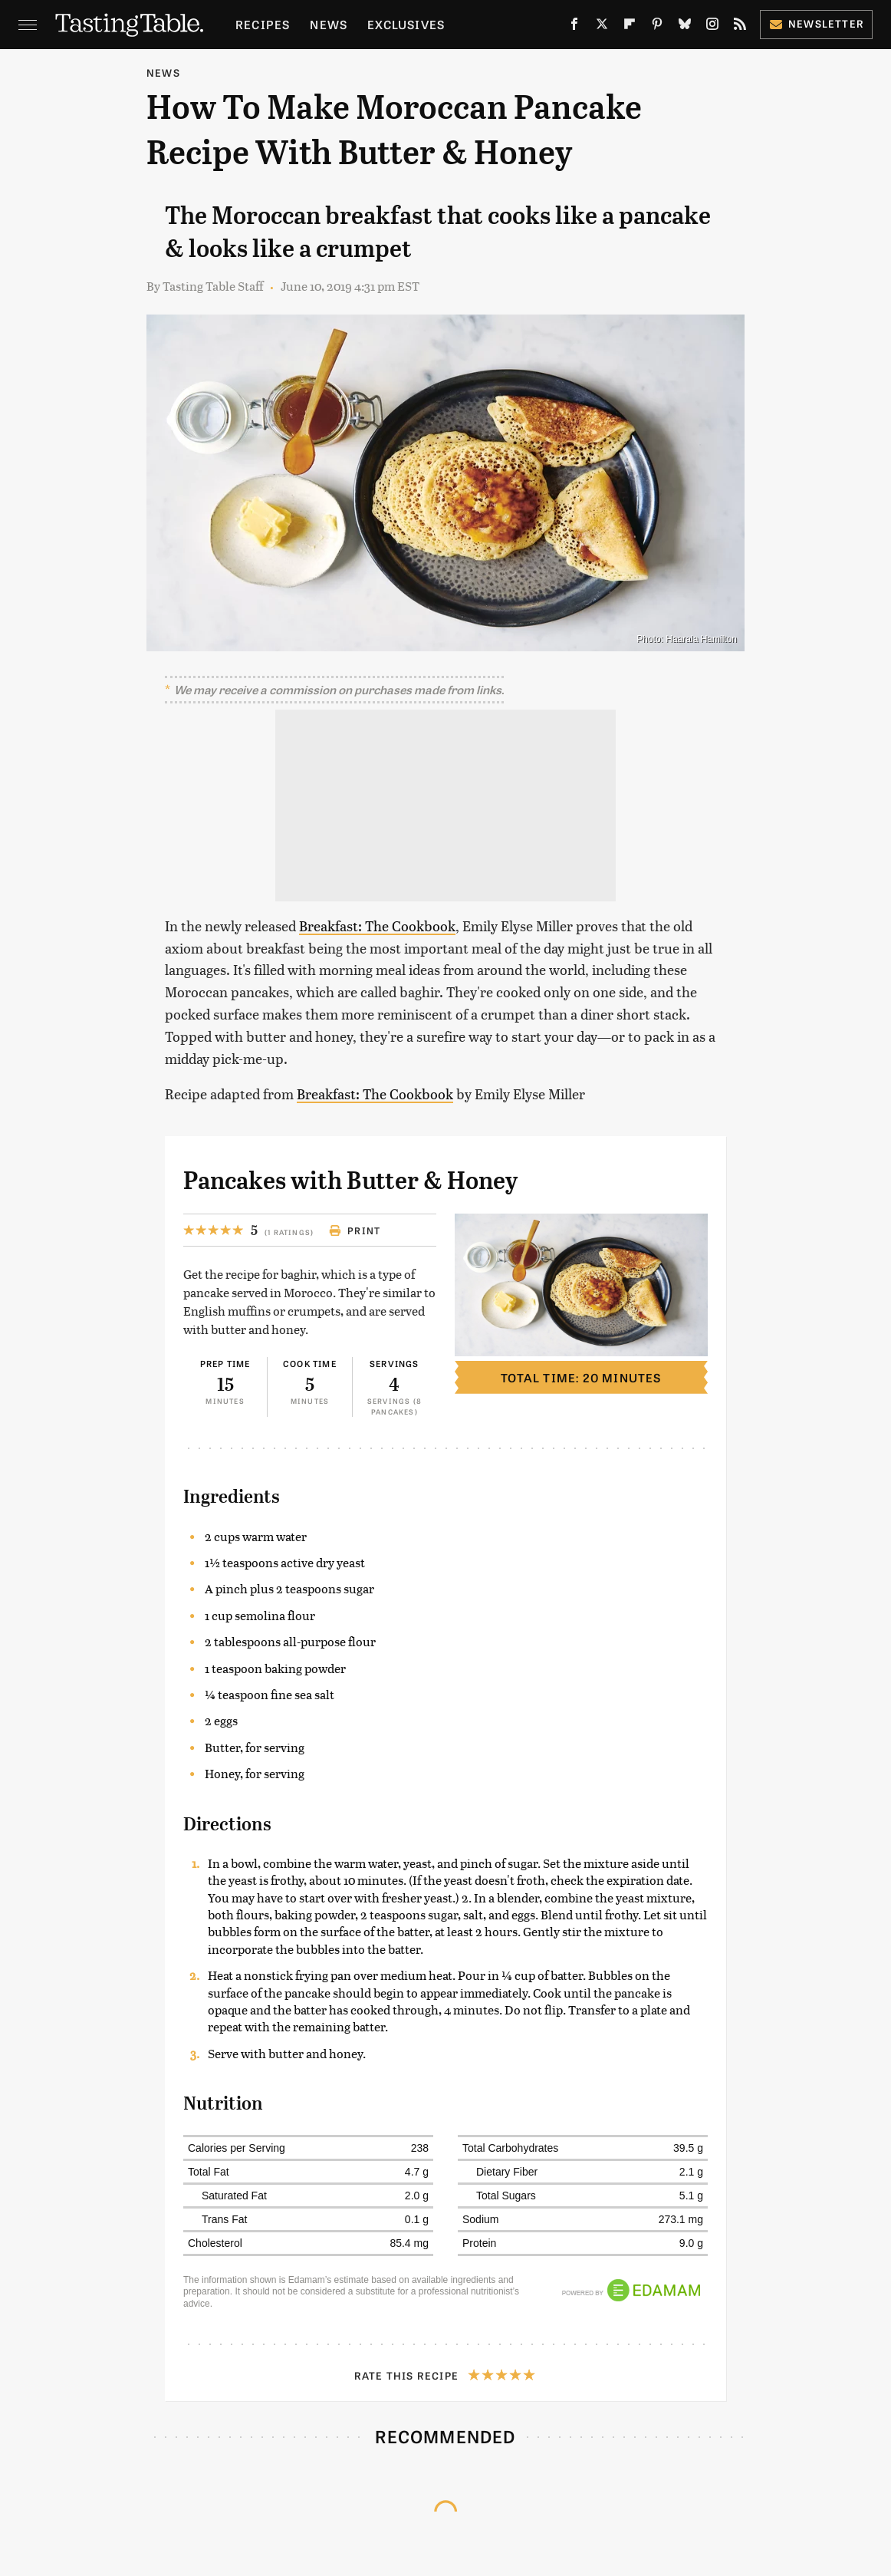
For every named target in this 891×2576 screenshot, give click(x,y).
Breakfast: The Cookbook (377, 925)
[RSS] (740, 26)
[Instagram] (712, 26)
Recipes (262, 24)
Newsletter (816, 23)
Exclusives (406, 24)
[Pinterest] (657, 26)
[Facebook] (574, 26)
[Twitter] (602, 26)
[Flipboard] (629, 26)
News (328, 24)
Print (354, 1230)
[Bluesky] (684, 26)
